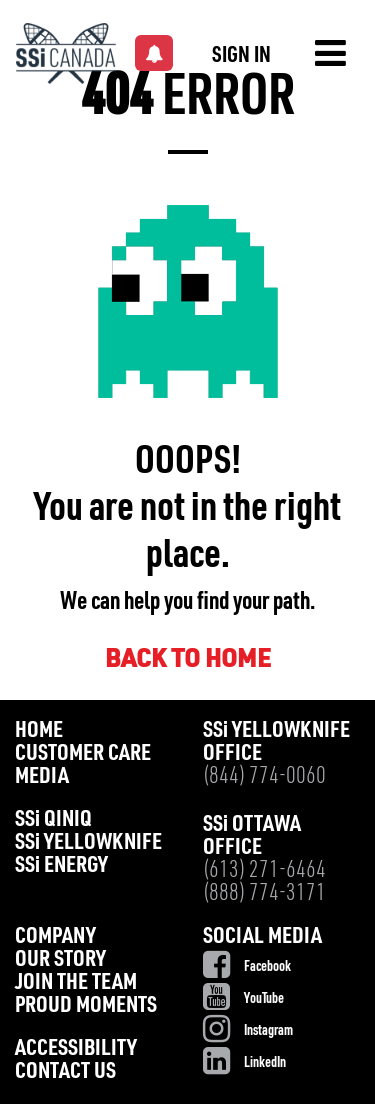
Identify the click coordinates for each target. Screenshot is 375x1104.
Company (55, 937)
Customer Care (83, 754)
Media (42, 777)
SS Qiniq (53, 820)
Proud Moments (86, 1006)
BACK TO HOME (188, 661)
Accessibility (76, 1049)
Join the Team (76, 983)
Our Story (60, 960)
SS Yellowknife (88, 843)
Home (39, 731)
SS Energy (61, 866)
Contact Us (65, 1072)
